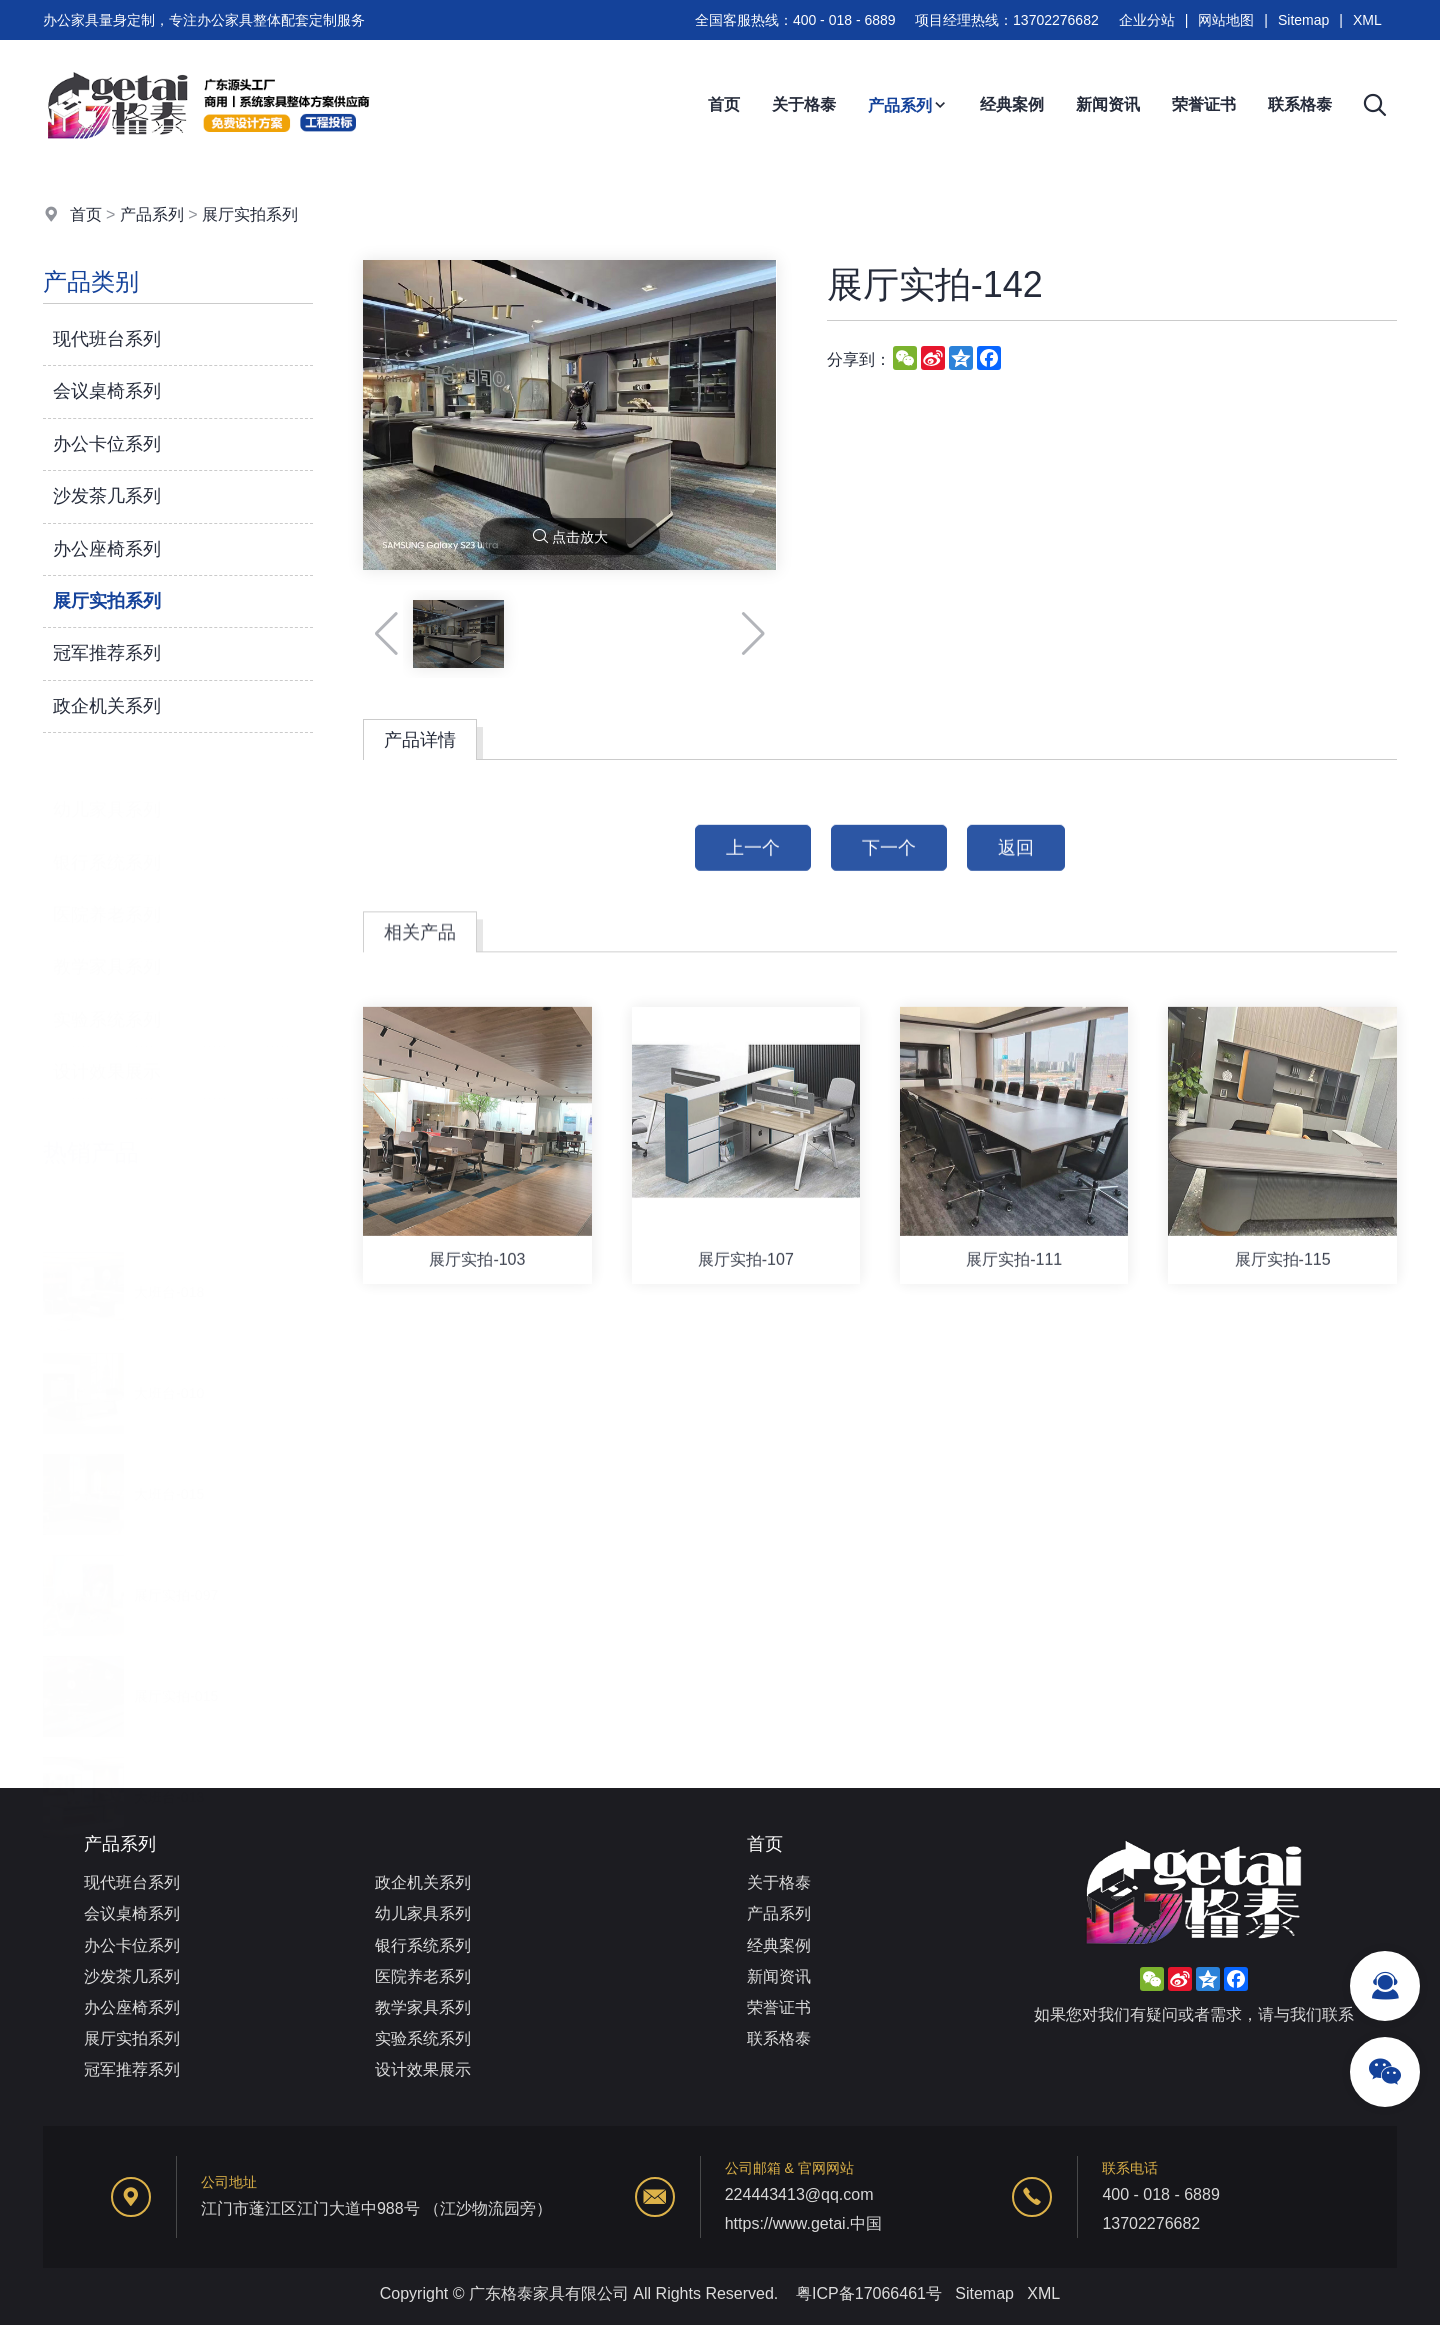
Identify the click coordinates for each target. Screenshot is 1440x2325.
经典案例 (1012, 104)
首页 (724, 104)
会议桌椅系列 (107, 392)
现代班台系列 (107, 339)
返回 (1016, 867)
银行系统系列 (107, 838)
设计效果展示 (107, 1047)
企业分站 (1147, 20)
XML (1367, 20)
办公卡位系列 (107, 444)
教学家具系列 (107, 943)
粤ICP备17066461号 (869, 2293)
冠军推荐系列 (107, 654)
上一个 (753, 867)
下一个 (889, 867)
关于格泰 (804, 104)
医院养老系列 (107, 890)
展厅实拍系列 (250, 214)
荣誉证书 (1204, 104)
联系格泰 (1300, 104)
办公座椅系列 (107, 549)
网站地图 (1226, 20)
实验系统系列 (107, 995)
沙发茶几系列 (107, 496)
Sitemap (1303, 20)
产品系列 (908, 105)
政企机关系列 (107, 706)
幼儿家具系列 (107, 785)
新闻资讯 (1108, 104)
